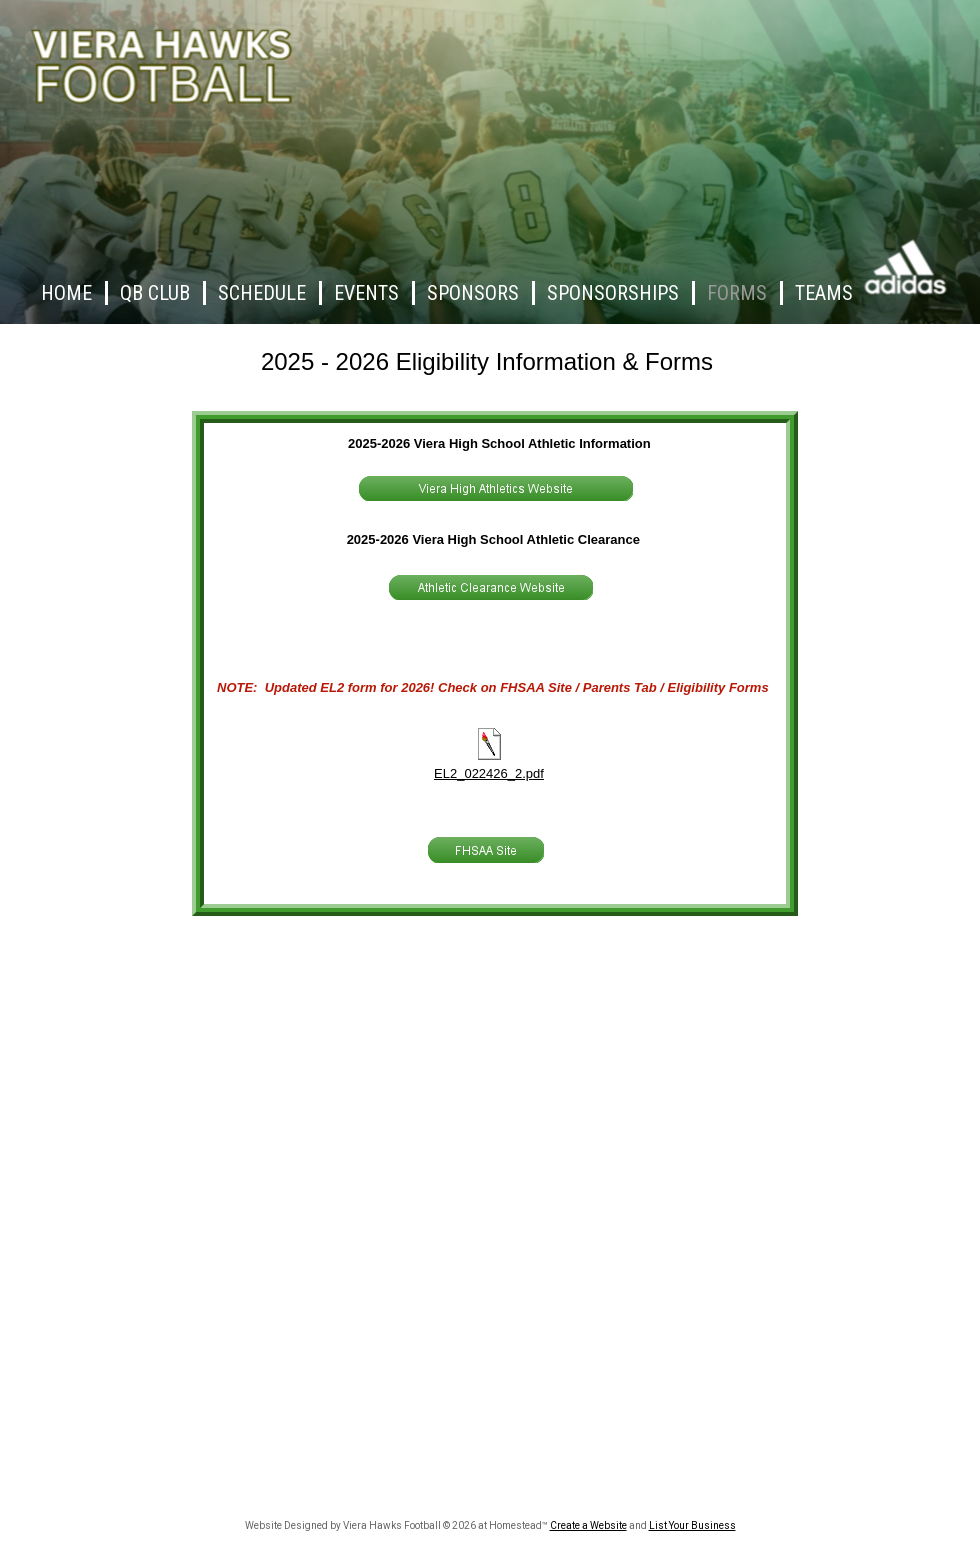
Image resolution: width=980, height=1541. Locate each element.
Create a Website (588, 1525)
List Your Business (692, 1525)
